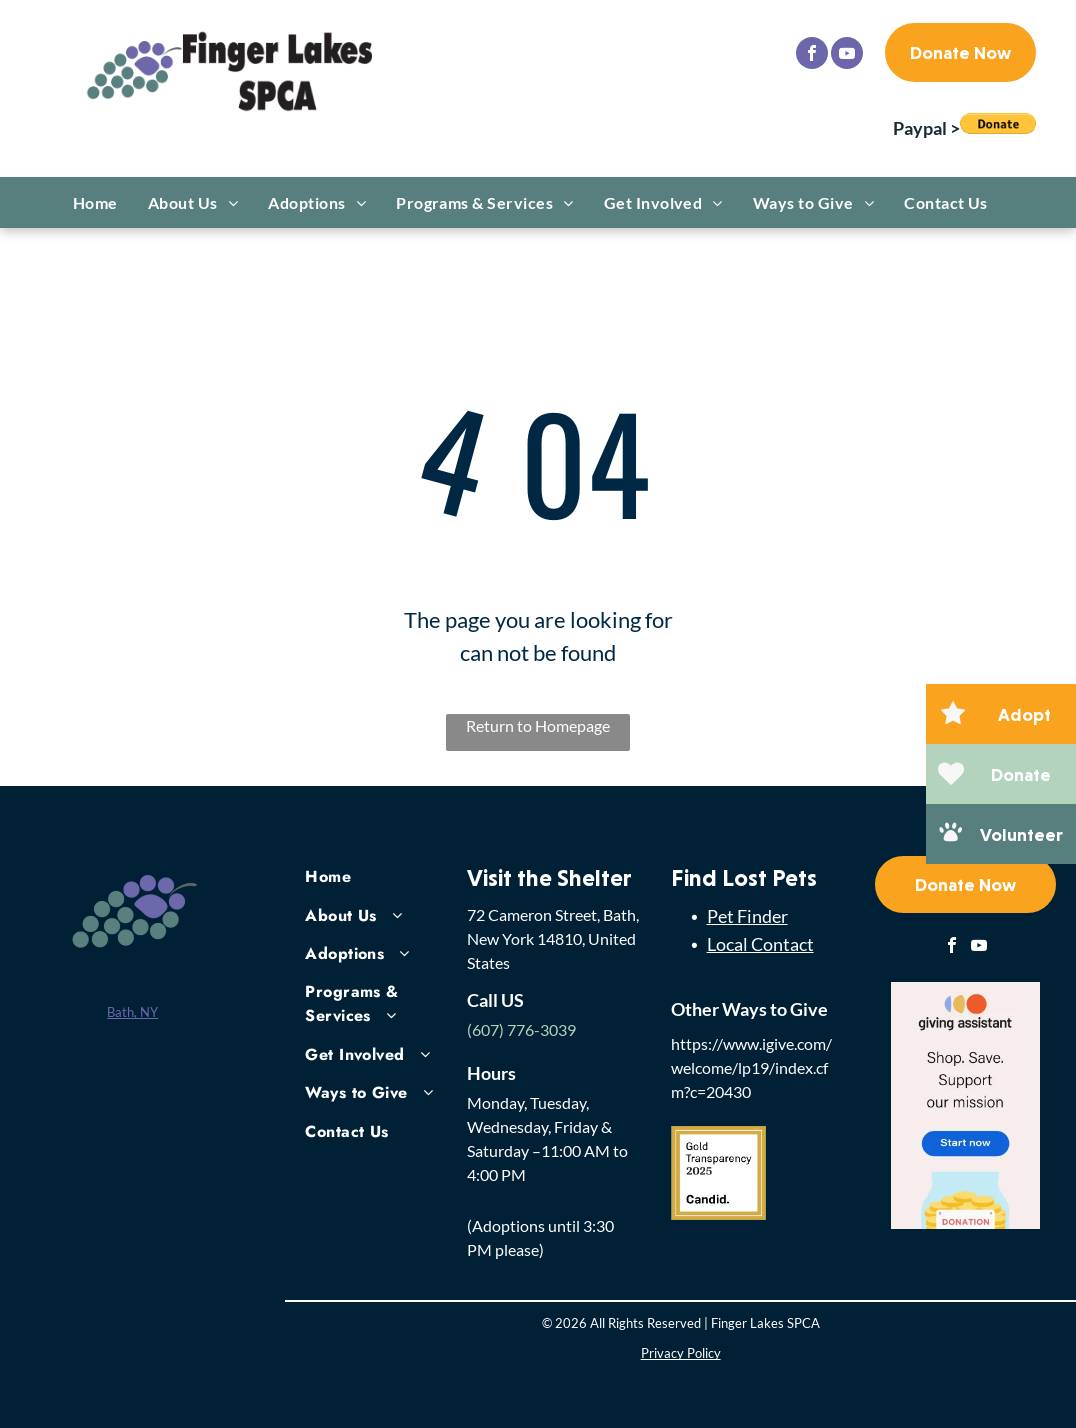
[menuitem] (95, 203)
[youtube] (847, 55)
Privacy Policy (681, 1353)
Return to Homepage (538, 725)
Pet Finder (747, 916)
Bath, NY (132, 1012)
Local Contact (760, 944)
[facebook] (812, 55)
